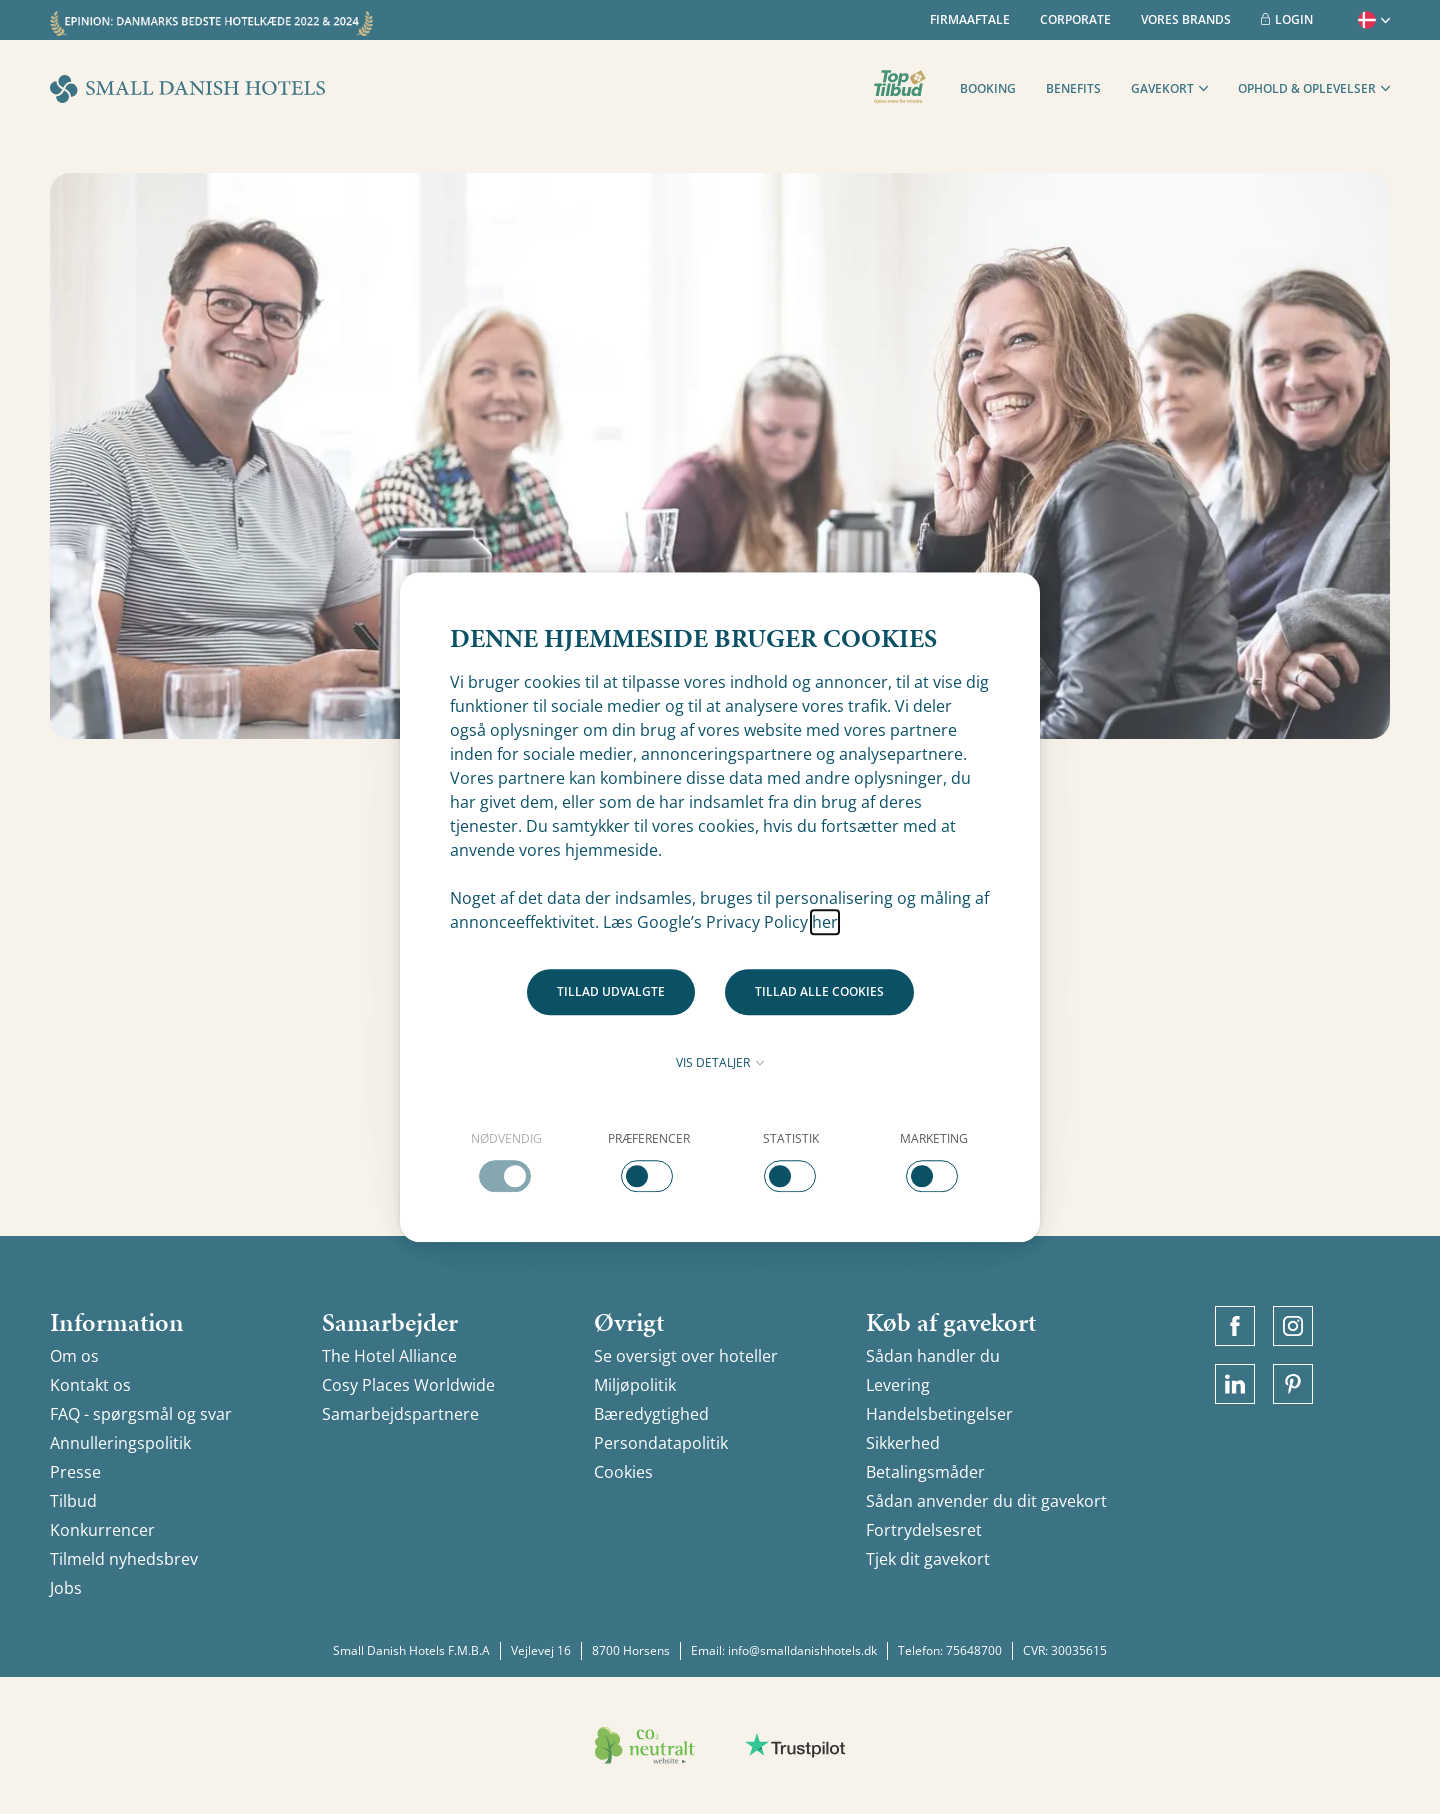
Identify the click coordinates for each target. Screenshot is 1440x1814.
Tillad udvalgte (611, 991)
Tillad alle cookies (819, 991)
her (825, 922)
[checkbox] (506, 1161)
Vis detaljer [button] (720, 1062)
